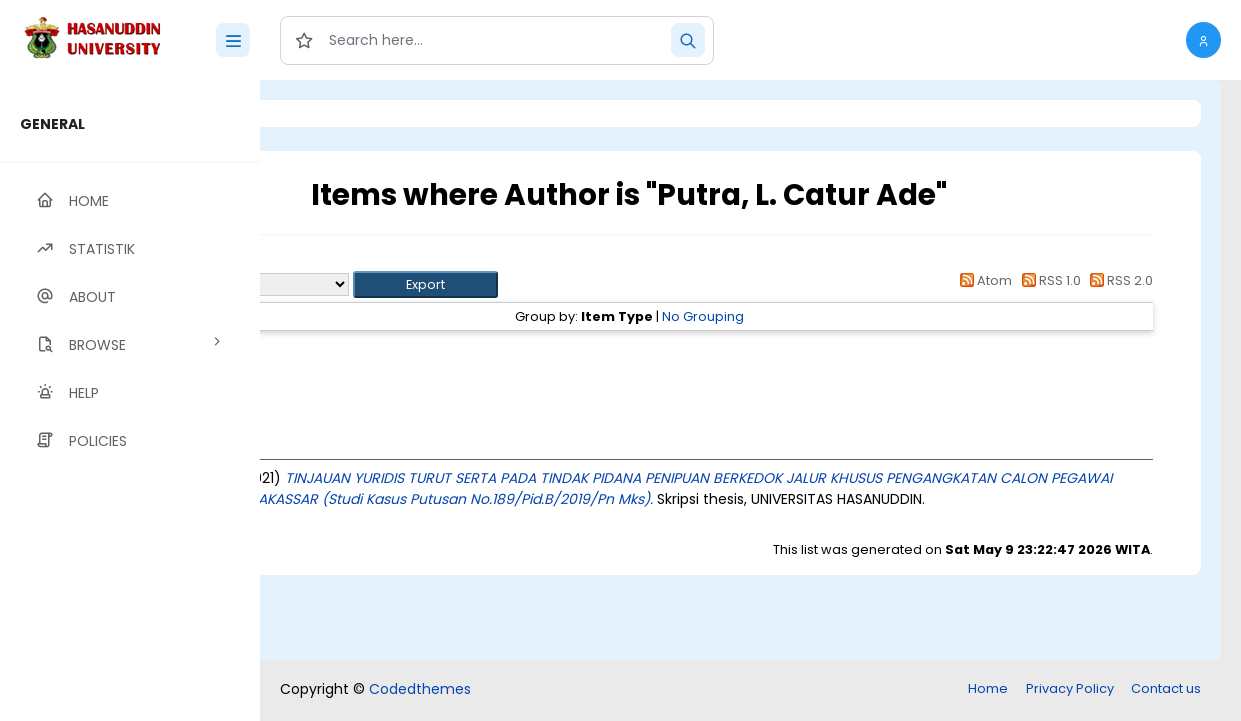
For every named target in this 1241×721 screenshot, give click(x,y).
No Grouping (814, 316)
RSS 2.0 (1118, 280)
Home (988, 688)
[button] (1203, 40)
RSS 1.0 (1047, 280)
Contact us (1166, 688)
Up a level (368, 261)
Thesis (407, 352)
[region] (130, 400)
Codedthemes (420, 689)
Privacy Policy (1070, 688)
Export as (357, 284)
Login (345, 113)
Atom (983, 280)
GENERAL (52, 124)
